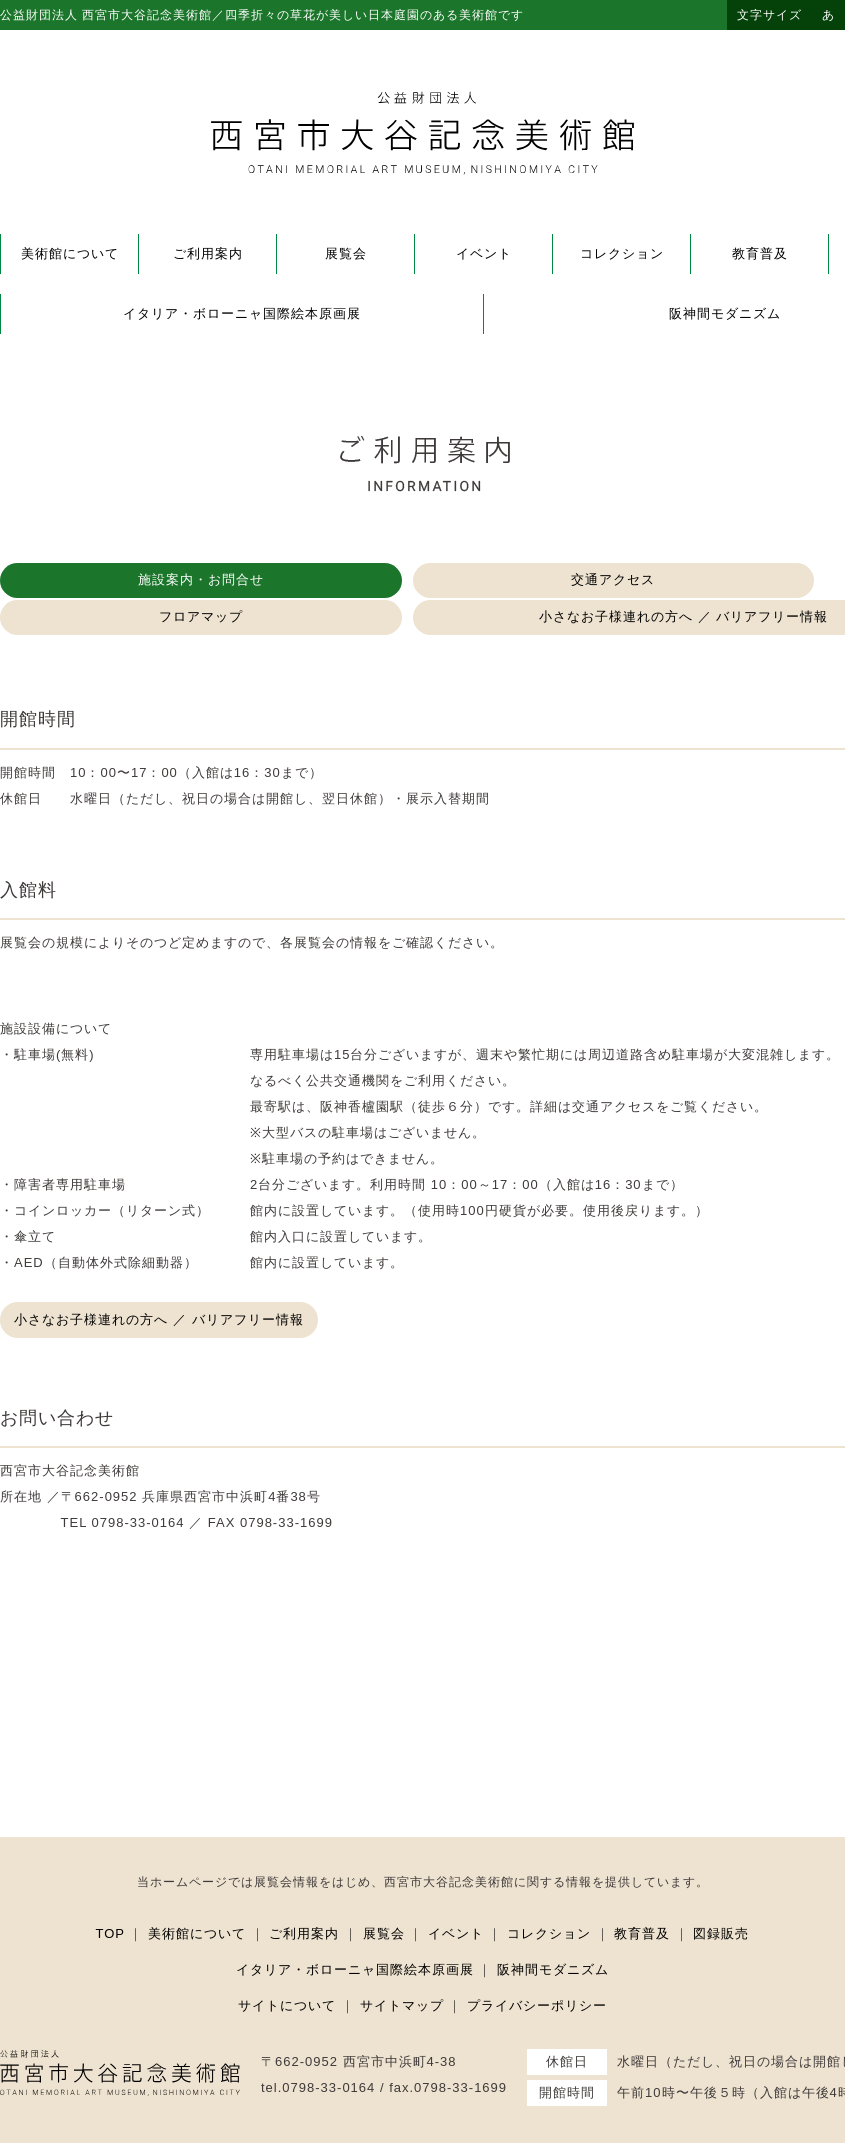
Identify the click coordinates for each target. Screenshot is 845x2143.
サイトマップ (402, 1967)
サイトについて (287, 1967)
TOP (110, 1895)
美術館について (70, 253)
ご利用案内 (208, 253)
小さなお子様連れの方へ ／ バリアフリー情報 (164, 1282)
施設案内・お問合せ (90, 580)
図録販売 (721, 1895)
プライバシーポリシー (537, 1967)
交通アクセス (285, 580)
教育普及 (760, 253)
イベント (484, 253)
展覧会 (346, 253)
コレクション (622, 253)
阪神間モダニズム (553, 1931)
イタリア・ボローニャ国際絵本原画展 (242, 313)
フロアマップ (480, 580)
